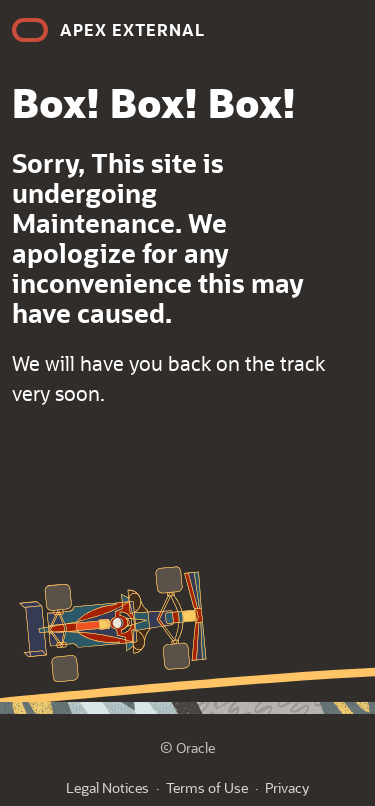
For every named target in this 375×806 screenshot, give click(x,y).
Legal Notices (107, 787)
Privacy (287, 787)
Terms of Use (207, 787)
